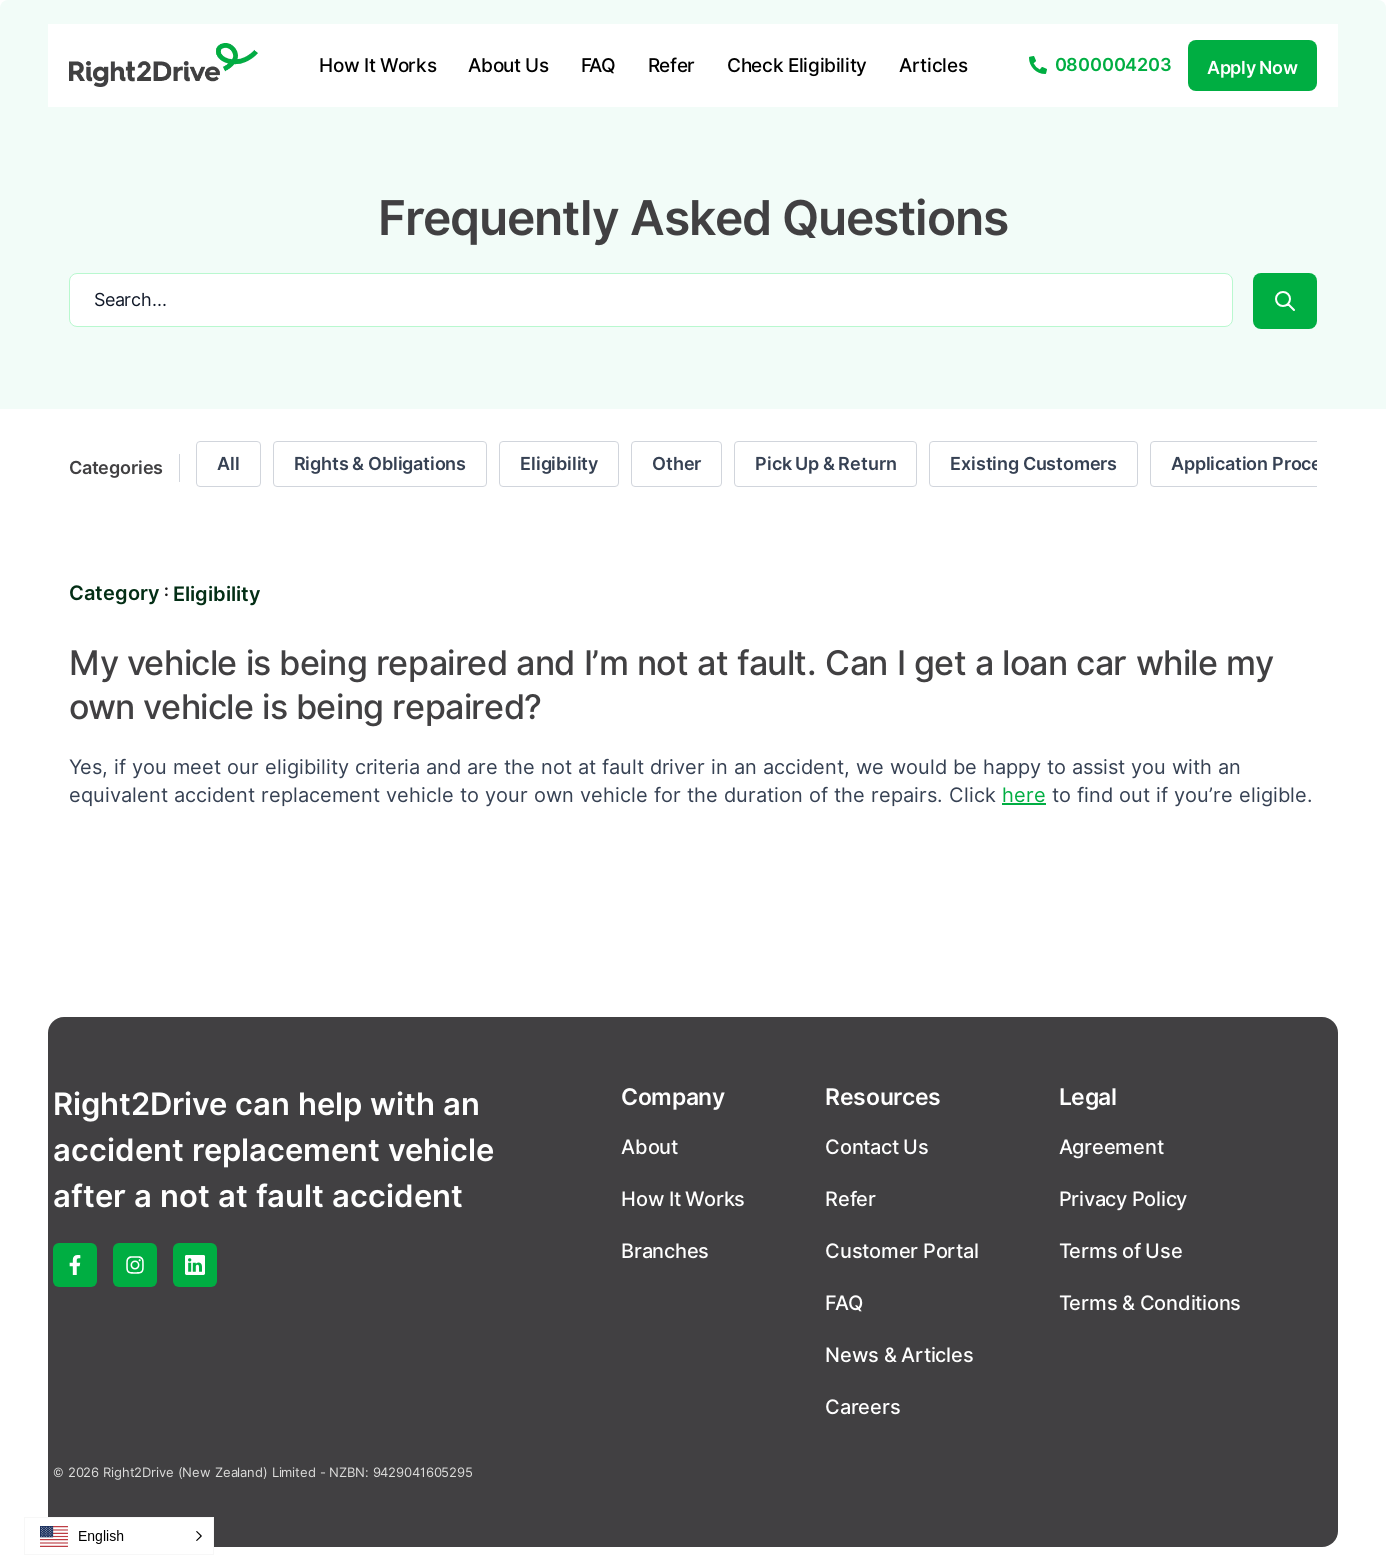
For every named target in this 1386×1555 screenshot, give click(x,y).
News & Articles (899, 1355)
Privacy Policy (1123, 1199)
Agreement (1111, 1147)
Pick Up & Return (825, 463)
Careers (862, 1407)
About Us (508, 65)
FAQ (598, 65)
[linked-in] (195, 1265)
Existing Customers (1033, 463)
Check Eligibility (797, 65)
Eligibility (559, 463)
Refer (671, 65)
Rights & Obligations (380, 463)
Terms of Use (1121, 1251)
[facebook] (75, 1265)
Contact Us (877, 1147)
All (228, 463)
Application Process (1256, 463)
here (1024, 795)
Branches (665, 1251)
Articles (933, 65)
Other (676, 463)
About (649, 1147)
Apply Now (1252, 67)
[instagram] (135, 1265)
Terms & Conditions (1150, 1303)
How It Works (377, 65)
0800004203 (1113, 64)
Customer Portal (901, 1251)
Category (114, 593)
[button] (119, 1536)
